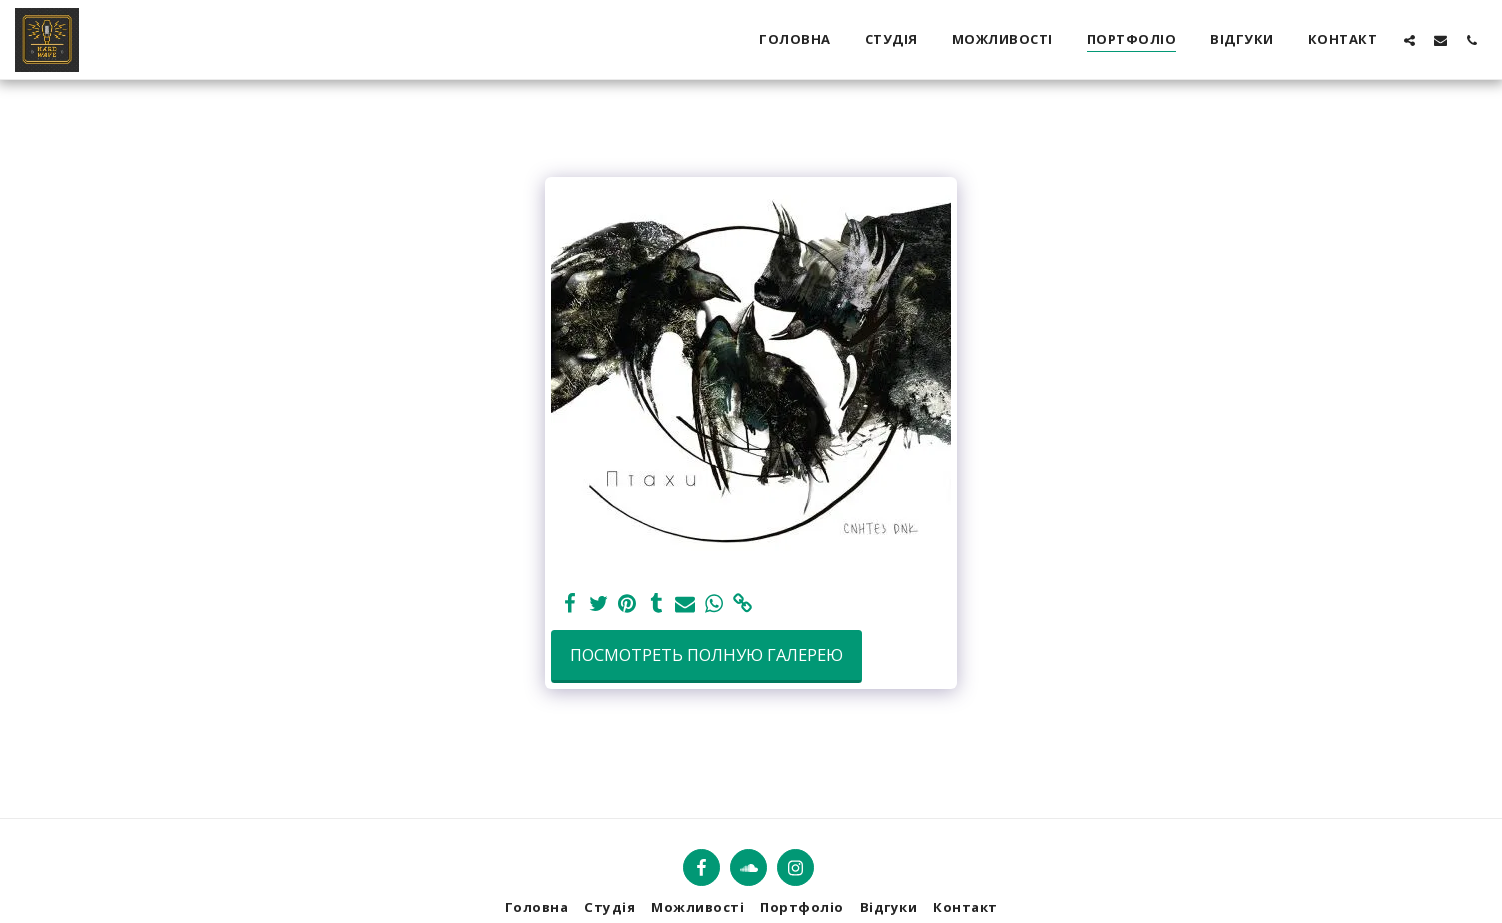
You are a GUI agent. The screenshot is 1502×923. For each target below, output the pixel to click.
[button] (1409, 40)
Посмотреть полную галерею (706, 654)
